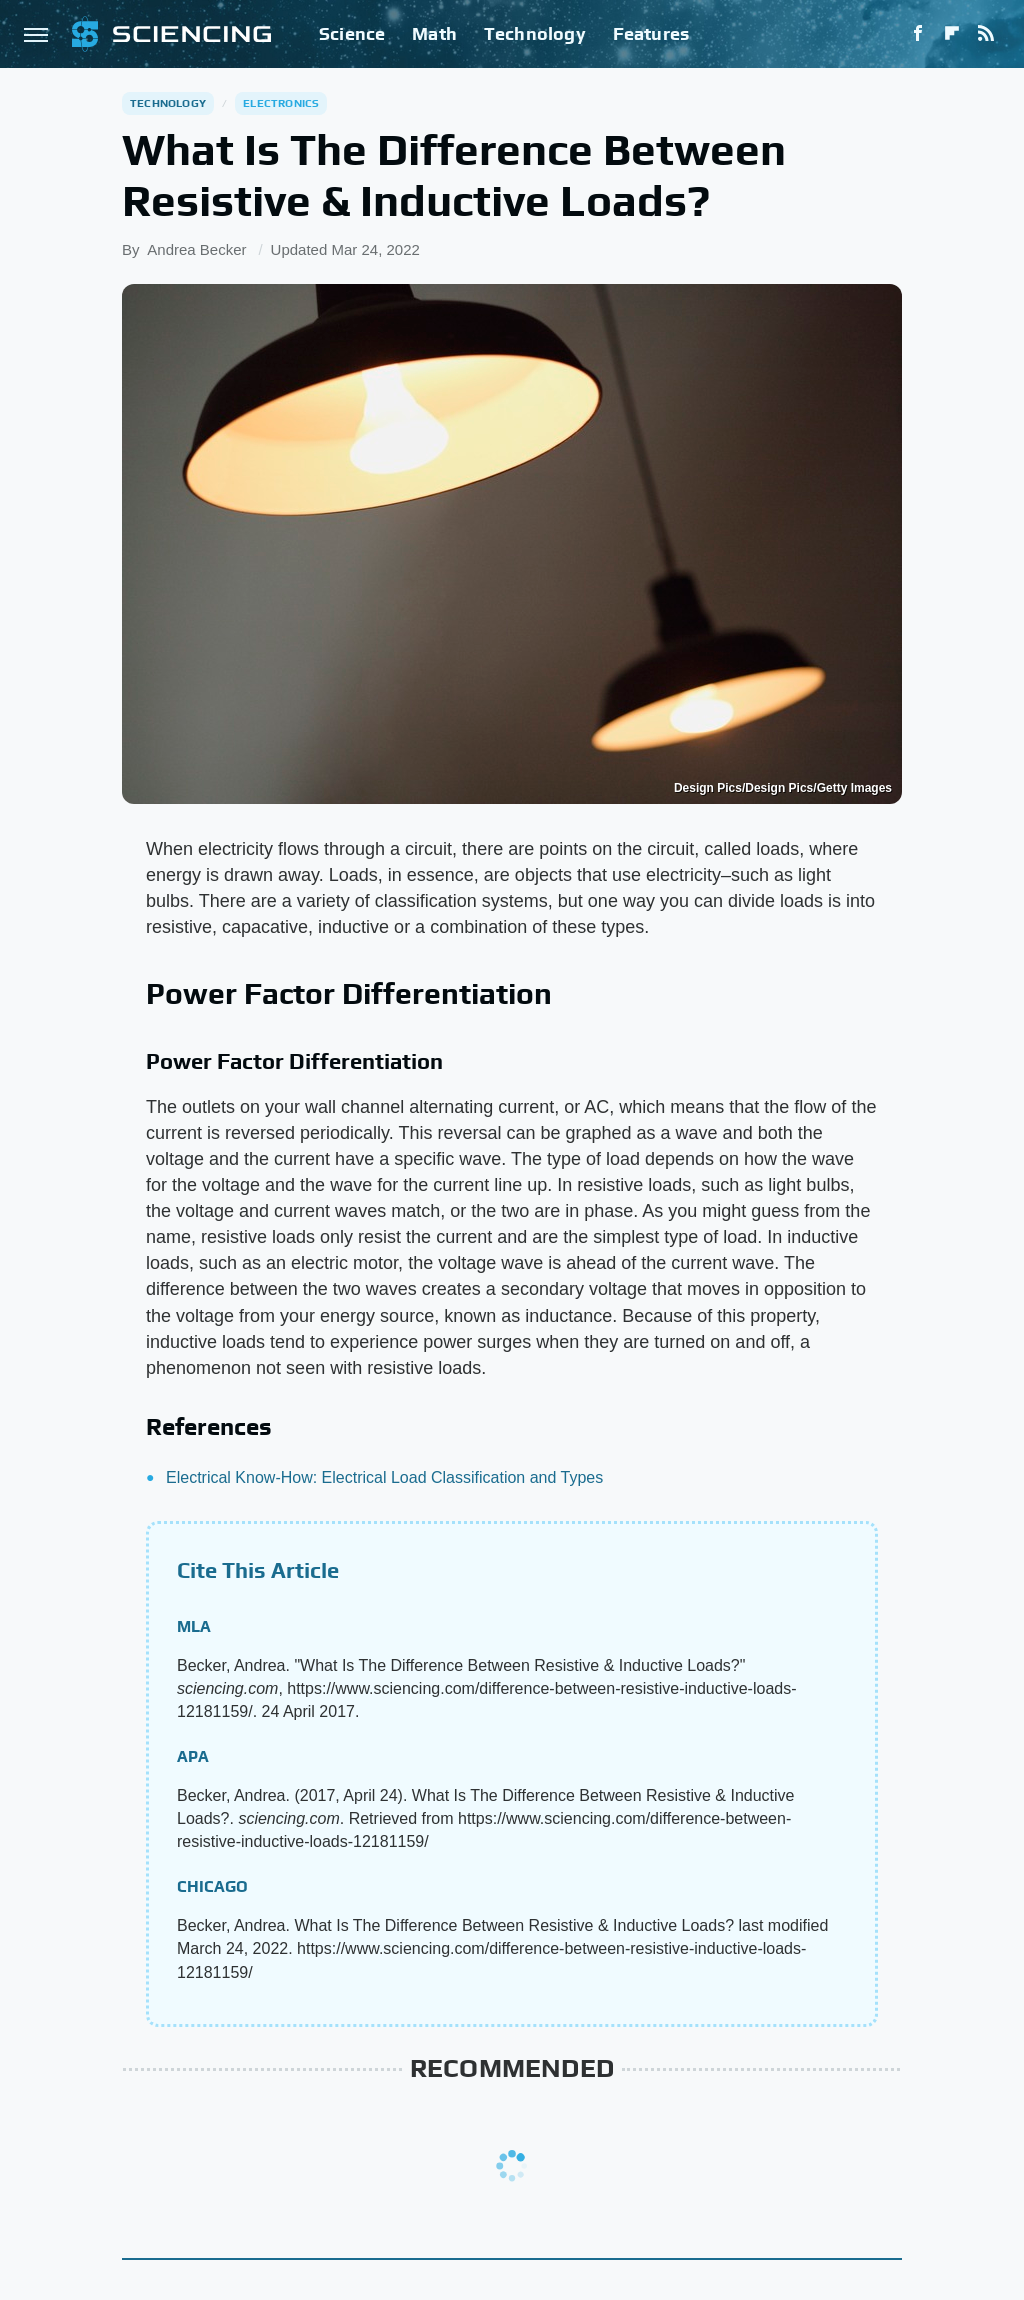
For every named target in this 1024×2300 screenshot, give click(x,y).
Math (434, 33)
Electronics (281, 103)
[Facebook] (918, 34)
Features (651, 33)
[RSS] (986, 34)
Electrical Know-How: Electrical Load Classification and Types (384, 1477)
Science (352, 33)
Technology (535, 33)
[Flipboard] (952, 34)
